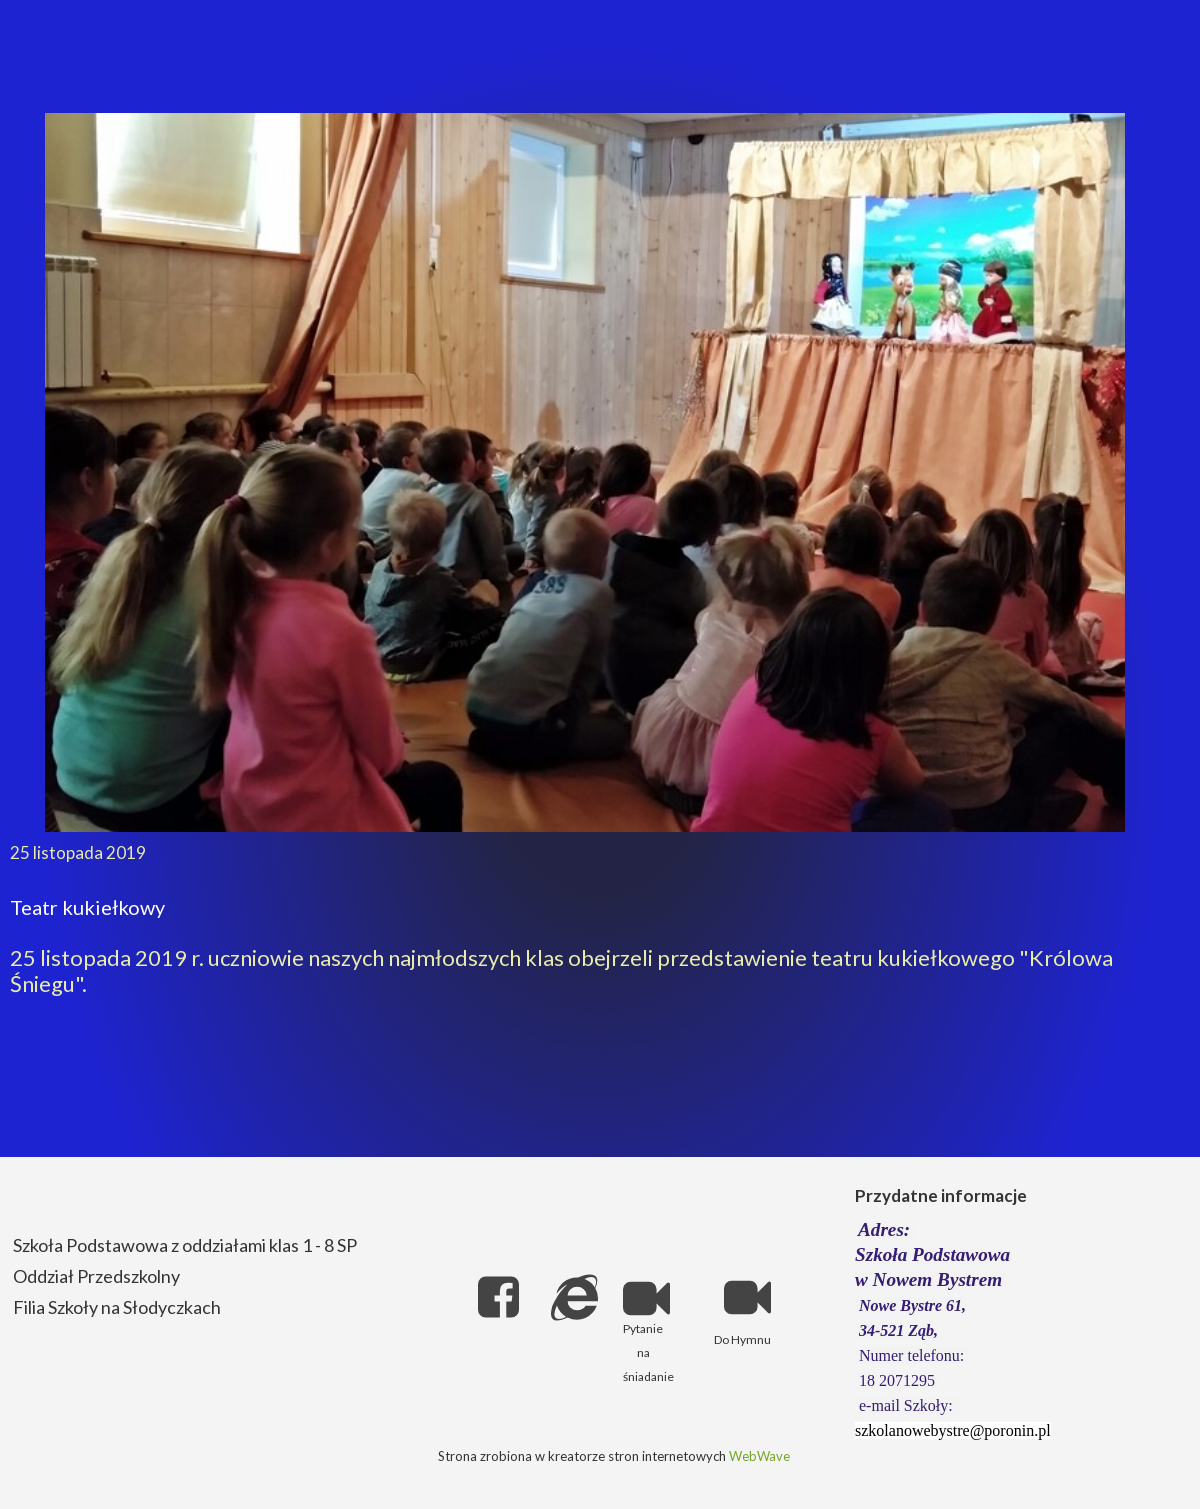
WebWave (759, 1456)
